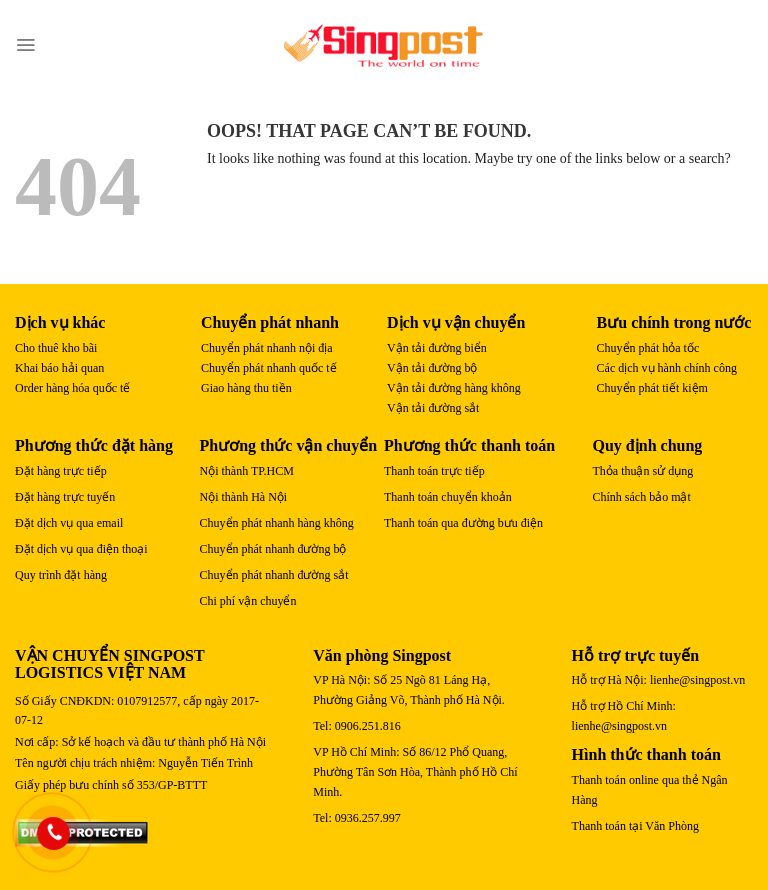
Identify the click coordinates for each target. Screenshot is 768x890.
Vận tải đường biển (437, 348)
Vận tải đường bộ (432, 368)
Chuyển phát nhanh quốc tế (269, 368)
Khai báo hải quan (59, 368)
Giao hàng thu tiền (246, 388)
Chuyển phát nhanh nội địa (267, 348)
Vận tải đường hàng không (454, 388)
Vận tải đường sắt (433, 408)
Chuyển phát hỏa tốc (648, 348)
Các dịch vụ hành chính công (667, 368)
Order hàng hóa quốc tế (72, 388)
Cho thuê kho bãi (56, 348)
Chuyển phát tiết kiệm (652, 388)
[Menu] (25, 45)
